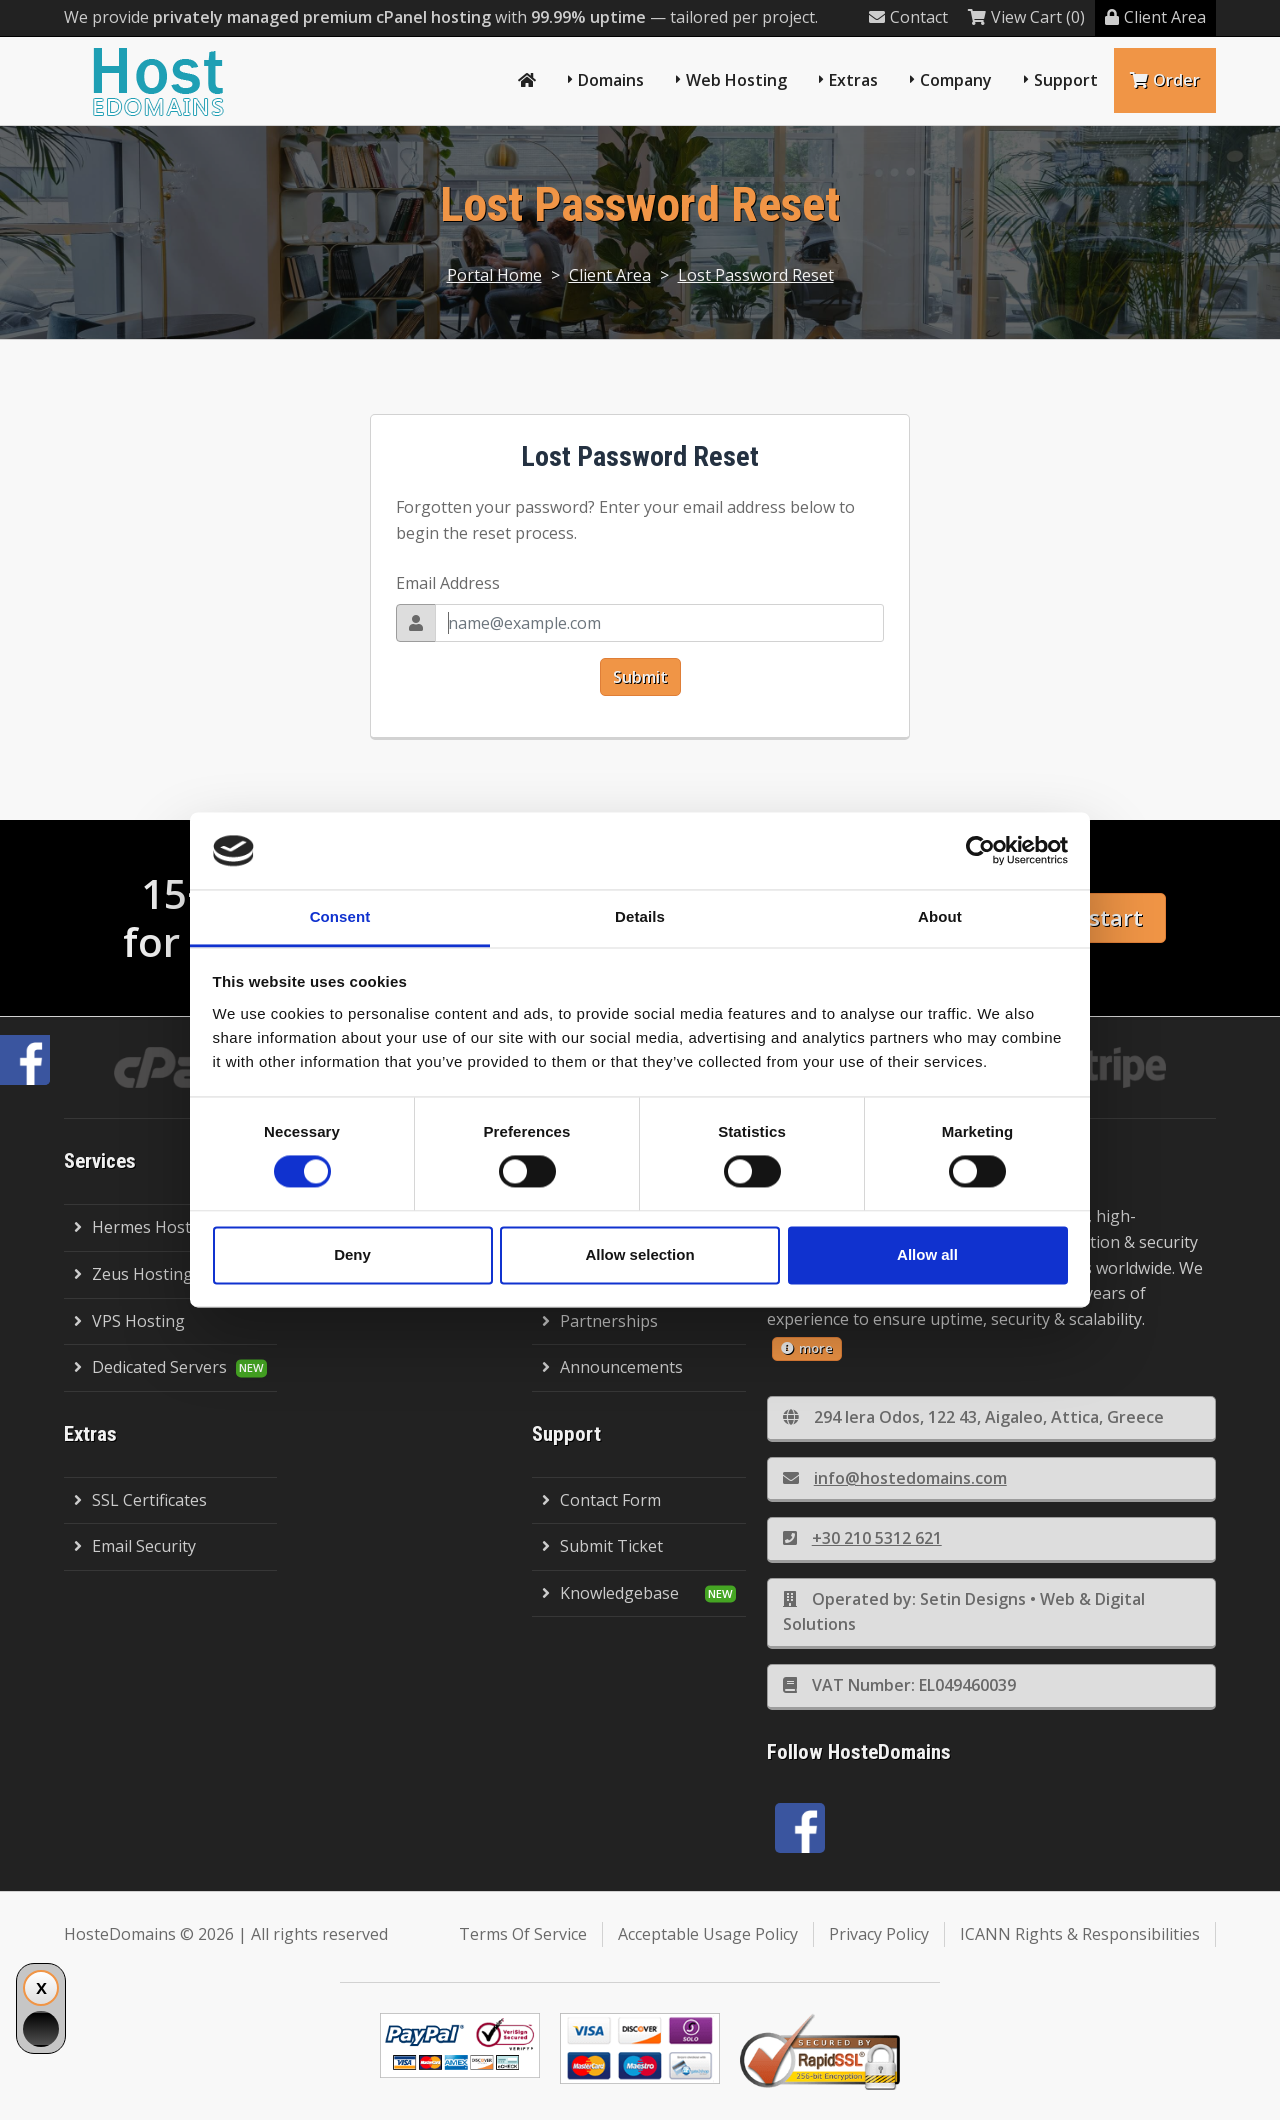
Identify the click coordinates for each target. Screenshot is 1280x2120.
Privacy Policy (879, 1934)
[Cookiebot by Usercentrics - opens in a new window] (980, 851)
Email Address (448, 583)
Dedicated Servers (150, 1367)
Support (1066, 80)
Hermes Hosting (144, 1227)
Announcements (612, 1367)
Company (956, 80)
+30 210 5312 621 (862, 1538)
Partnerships (600, 1321)
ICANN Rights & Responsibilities (1080, 1934)
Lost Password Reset (756, 275)
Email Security (135, 1546)
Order (1165, 80)
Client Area (1155, 17)
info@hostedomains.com (895, 1478)
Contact (908, 17)
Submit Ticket (602, 1546)
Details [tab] (640, 916)
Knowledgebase (610, 1593)
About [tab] (940, 916)
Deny (352, 1254)
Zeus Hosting (133, 1274)
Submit (640, 677)
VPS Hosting (129, 1321)
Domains (611, 80)
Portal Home (494, 275)
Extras (853, 80)
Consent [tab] (340, 916)
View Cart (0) (1026, 17)
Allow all (927, 1254)
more (807, 1348)
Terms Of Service (523, 1934)
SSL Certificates (140, 1500)
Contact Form (601, 1500)
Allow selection (639, 1254)
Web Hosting (736, 80)
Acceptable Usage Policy (708, 1934)
